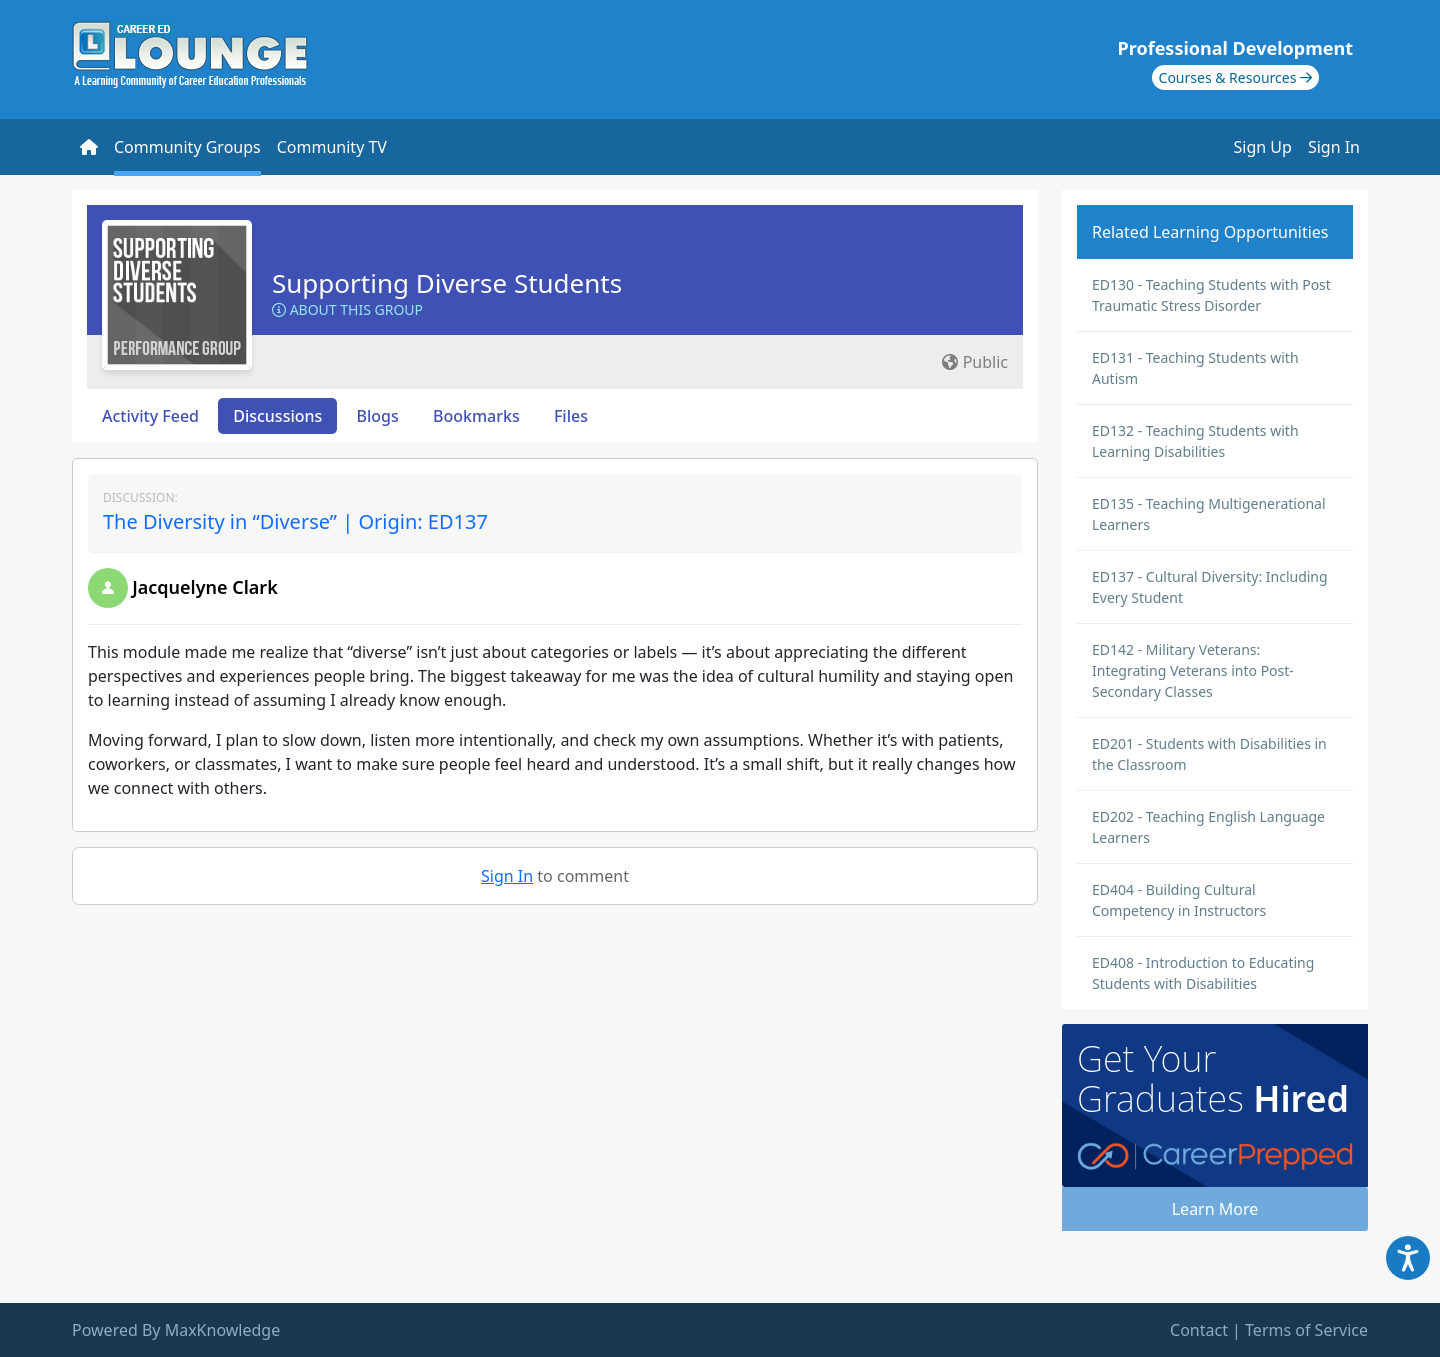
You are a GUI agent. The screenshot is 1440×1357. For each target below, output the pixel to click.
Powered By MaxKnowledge (176, 1330)
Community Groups (187, 147)
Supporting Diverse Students (447, 283)
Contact (1199, 1330)
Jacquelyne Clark (205, 587)
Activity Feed (150, 416)
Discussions (277, 416)
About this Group (347, 309)
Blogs (378, 416)
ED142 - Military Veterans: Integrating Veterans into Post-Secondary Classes (1193, 670)
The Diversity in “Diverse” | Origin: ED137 (295, 521)
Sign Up (1263, 147)
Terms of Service (1306, 1330)
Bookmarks (476, 416)
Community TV (332, 147)
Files (571, 416)
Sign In (1334, 147)
